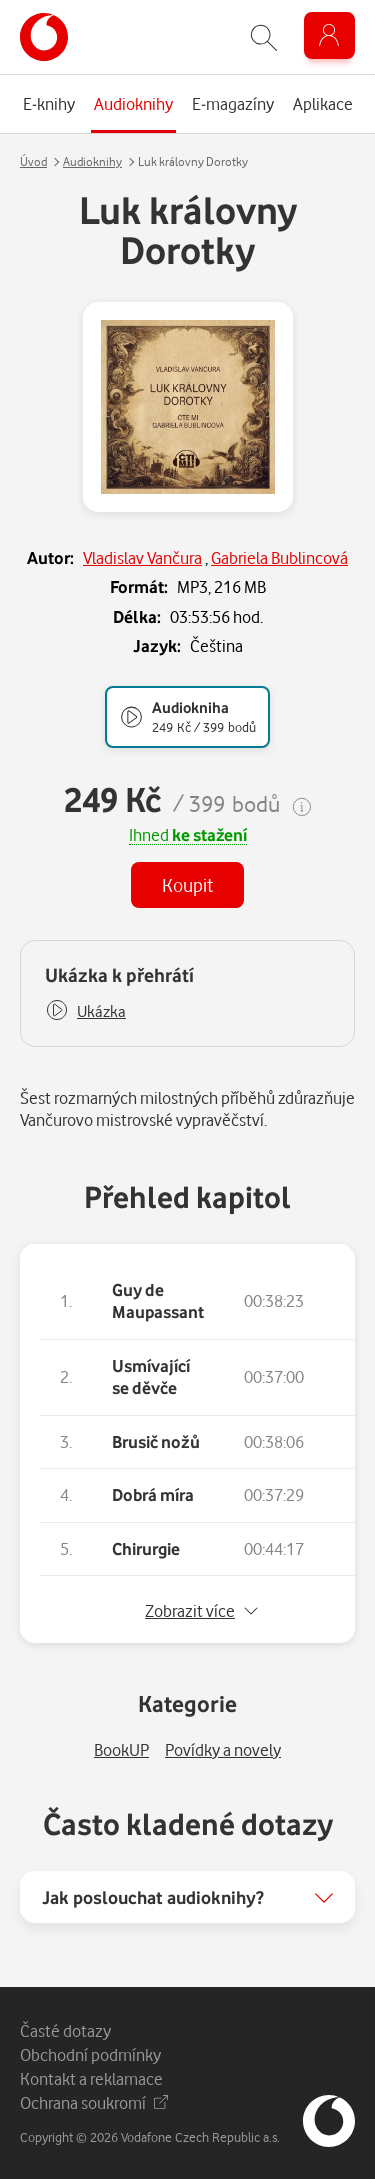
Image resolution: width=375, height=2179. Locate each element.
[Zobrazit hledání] (264, 37)
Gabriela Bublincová (279, 557)
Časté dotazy (65, 2030)
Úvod (33, 161)
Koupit (187, 884)
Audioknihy (92, 161)
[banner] (44, 37)
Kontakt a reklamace (91, 2078)
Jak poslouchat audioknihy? (153, 1897)
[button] (85, 1011)
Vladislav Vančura (142, 557)
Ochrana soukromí (94, 2102)
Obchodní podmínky (90, 2054)
